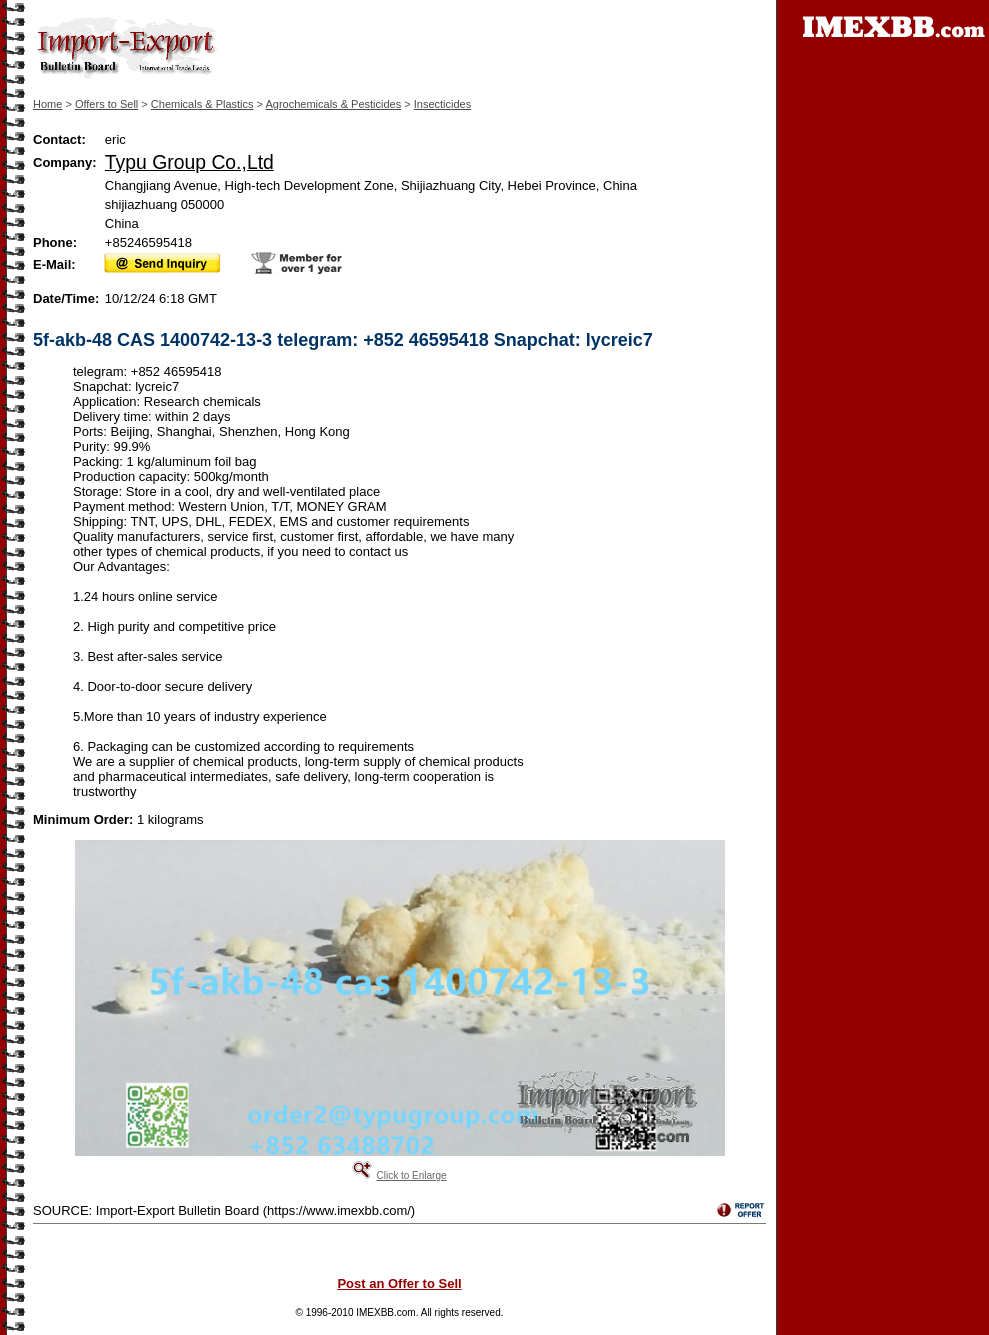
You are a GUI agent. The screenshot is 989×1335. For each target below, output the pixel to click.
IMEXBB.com (385, 1312)
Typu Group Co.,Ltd (189, 162)
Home (47, 104)
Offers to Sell (106, 104)
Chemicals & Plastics (202, 104)
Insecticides (442, 104)
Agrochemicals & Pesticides (333, 104)
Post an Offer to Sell (399, 1283)
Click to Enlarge (411, 1175)
